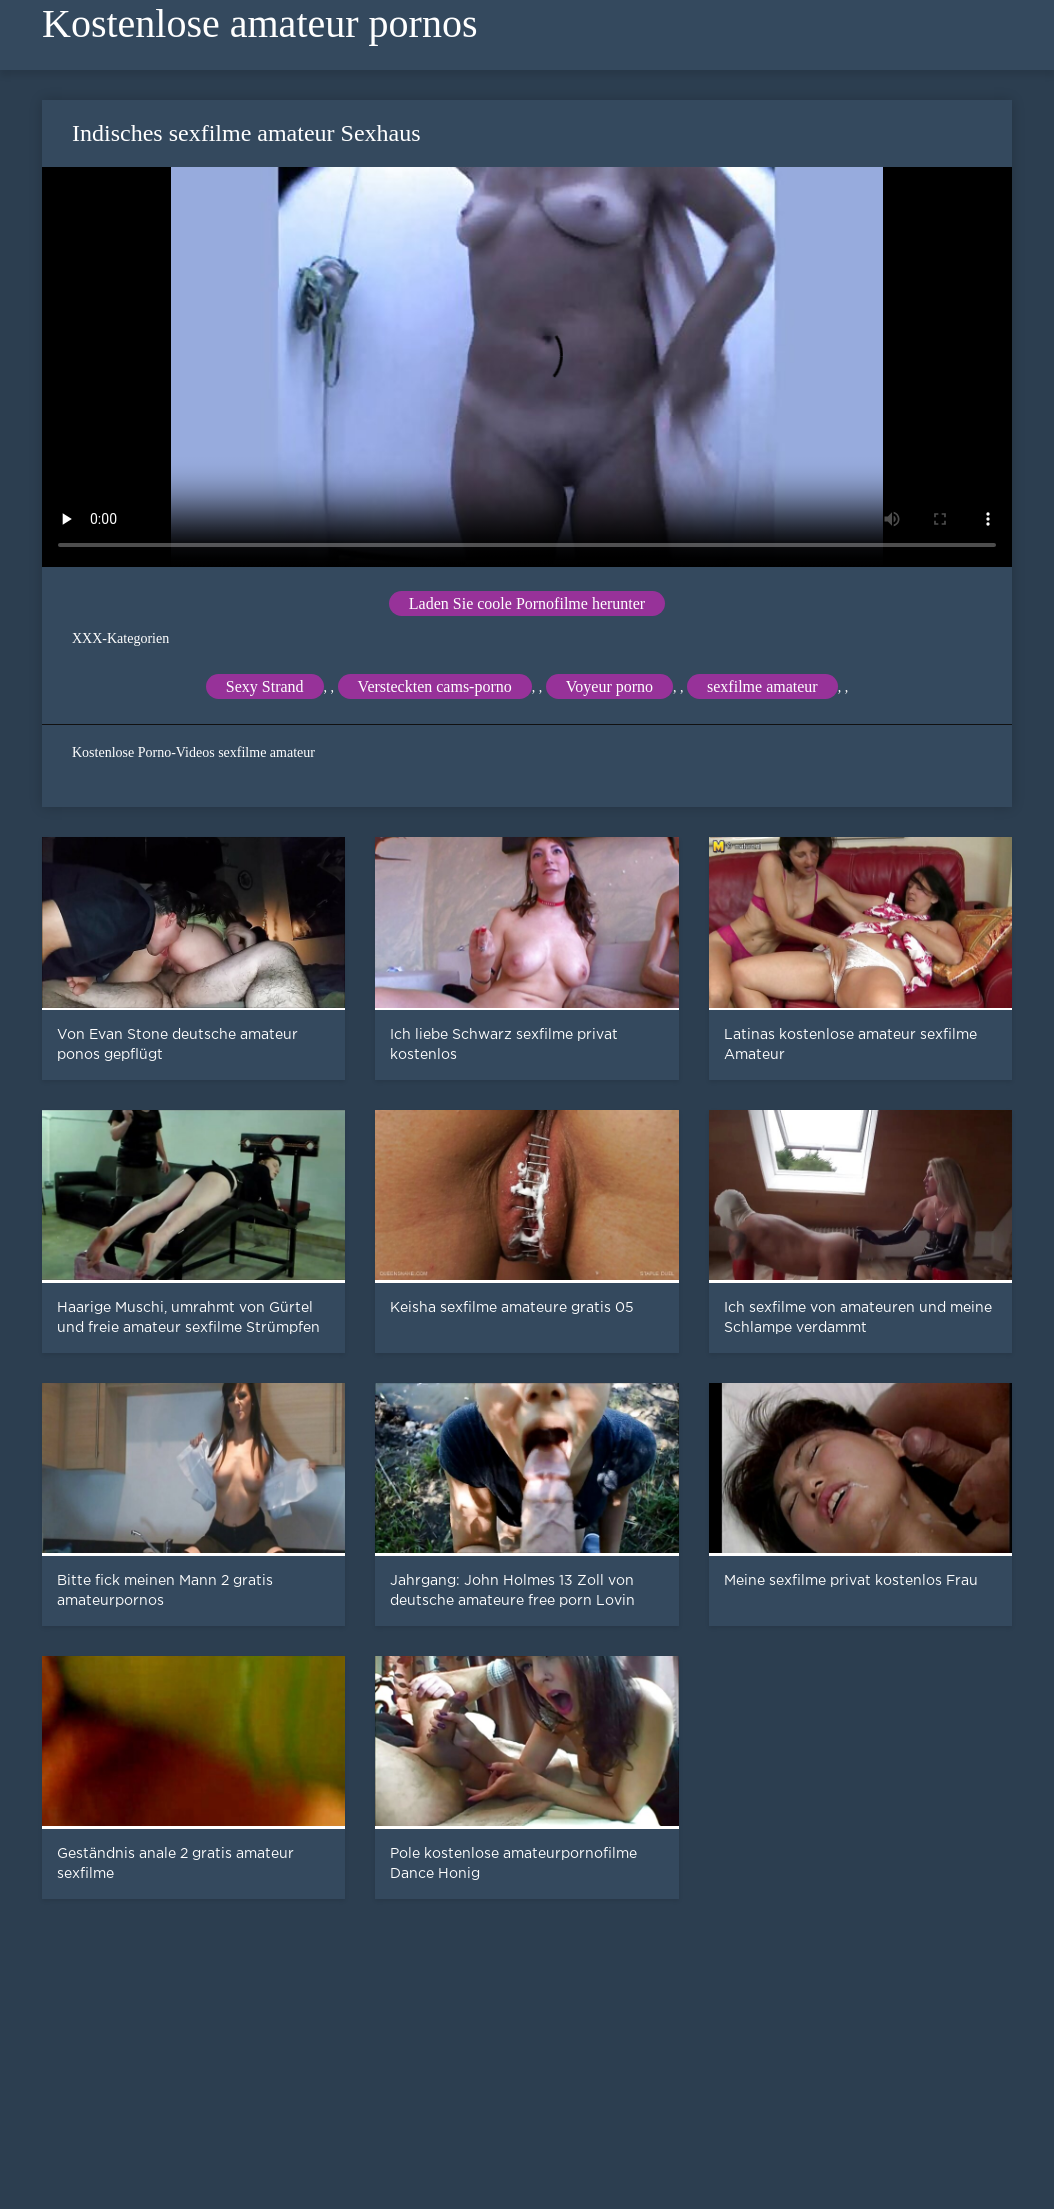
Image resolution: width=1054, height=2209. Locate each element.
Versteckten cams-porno (435, 686)
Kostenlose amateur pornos (259, 23)
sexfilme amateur (762, 686)
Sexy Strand (265, 686)
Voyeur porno (609, 686)
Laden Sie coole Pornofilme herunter (527, 603)
